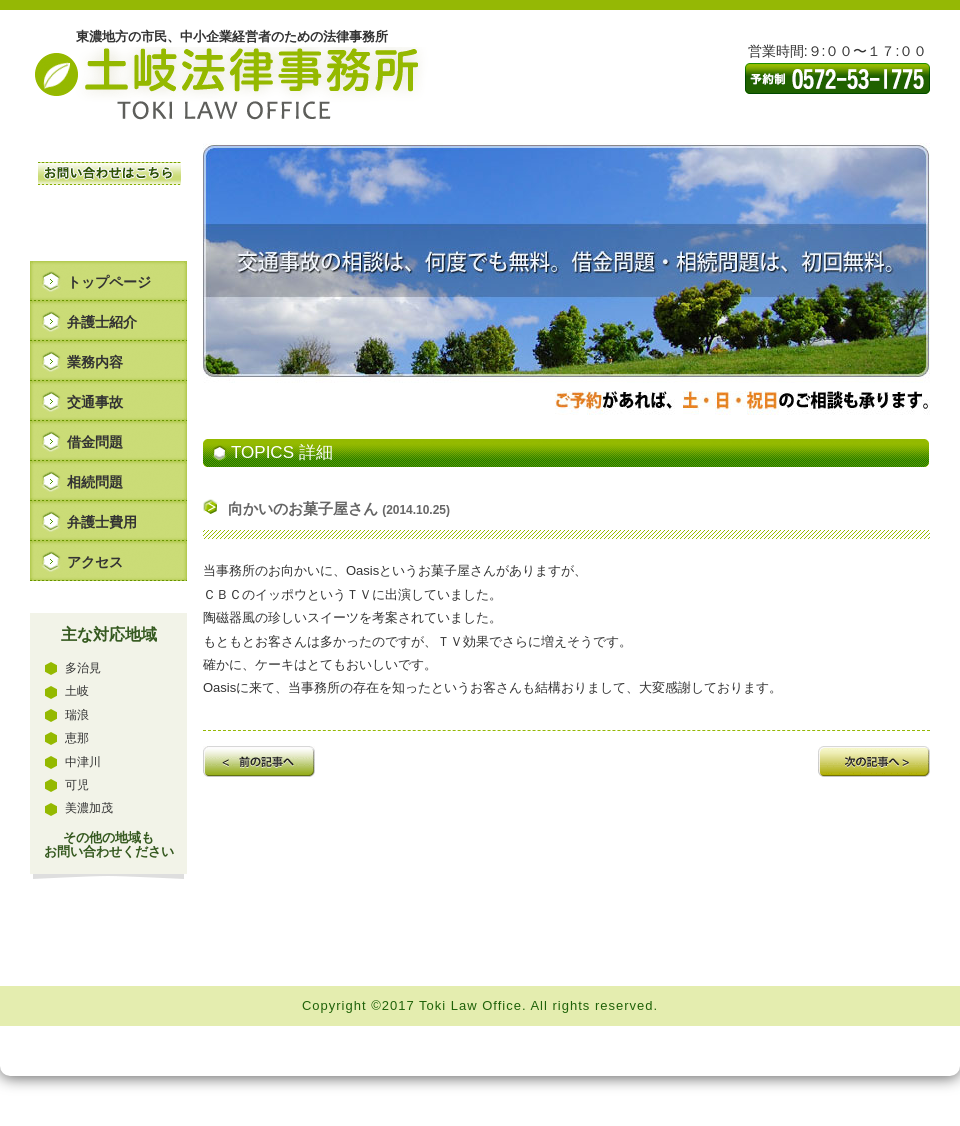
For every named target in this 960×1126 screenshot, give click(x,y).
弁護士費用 (102, 522)
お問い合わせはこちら (109, 173)
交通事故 (95, 402)
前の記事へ (259, 761)
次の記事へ (874, 761)
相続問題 (95, 482)
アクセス (95, 562)
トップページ (109, 282)
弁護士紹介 (102, 322)
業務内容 (95, 362)
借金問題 (95, 442)
